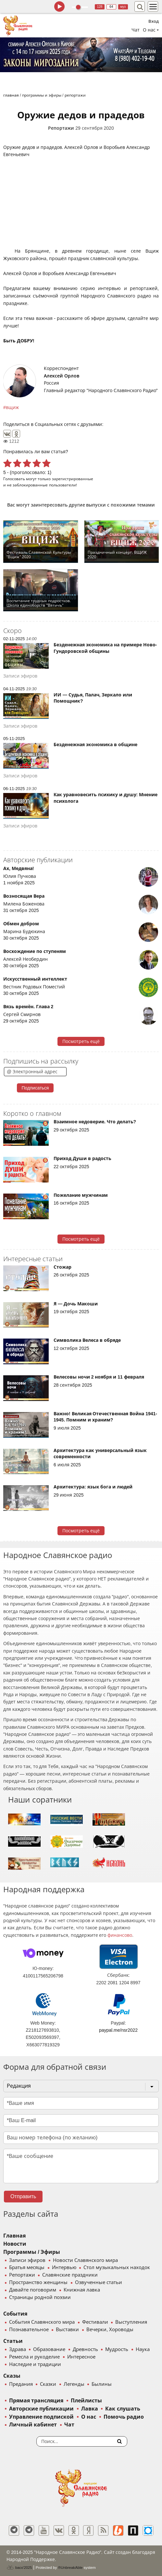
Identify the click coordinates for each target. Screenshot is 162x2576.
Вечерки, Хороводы (109, 2329)
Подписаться (35, 1087)
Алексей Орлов (61, 375)
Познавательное (29, 2329)
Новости (14, 2244)
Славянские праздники (69, 2275)
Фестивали (95, 2322)
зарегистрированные (72, 479)
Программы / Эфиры (31, 2252)
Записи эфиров (27, 2260)
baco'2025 (19, 2567)
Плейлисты (86, 2400)
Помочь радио (124, 2417)
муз (123, 6)
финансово (119, 1935)
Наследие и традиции (35, 2364)
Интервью (64, 2267)
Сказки (48, 2384)
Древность (85, 2349)
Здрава (17, 2349)
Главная (14, 2236)
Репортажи (61, 128)
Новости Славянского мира (85, 2260)
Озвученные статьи (98, 2282)
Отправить (23, 2196)
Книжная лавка (82, 2289)
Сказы (11, 2376)
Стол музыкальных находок (116, 2267)
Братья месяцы (26, 2267)
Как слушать (122, 2408)
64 (111, 6)
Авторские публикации (41, 2408)
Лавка (89, 2408)
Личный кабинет (33, 2424)
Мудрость (116, 2349)
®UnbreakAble (70, 2567)
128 (100, 6)
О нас (88, 2417)
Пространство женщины (38, 2282)
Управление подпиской (41, 2417)
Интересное (81, 2356)
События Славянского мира (42, 2322)
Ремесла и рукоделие (34, 2356)
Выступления (131, 2322)
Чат (135, 30)
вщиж (12, 407)
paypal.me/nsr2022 (118, 2030)
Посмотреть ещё (81, 1041)
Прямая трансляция (36, 2400)
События (15, 2314)
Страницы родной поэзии (40, 2297)
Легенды (74, 2384)
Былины (102, 2384)
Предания (21, 2384)
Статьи (13, 2341)
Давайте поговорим (32, 2289)
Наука (143, 2349)
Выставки (67, 2329)
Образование (49, 2349)
